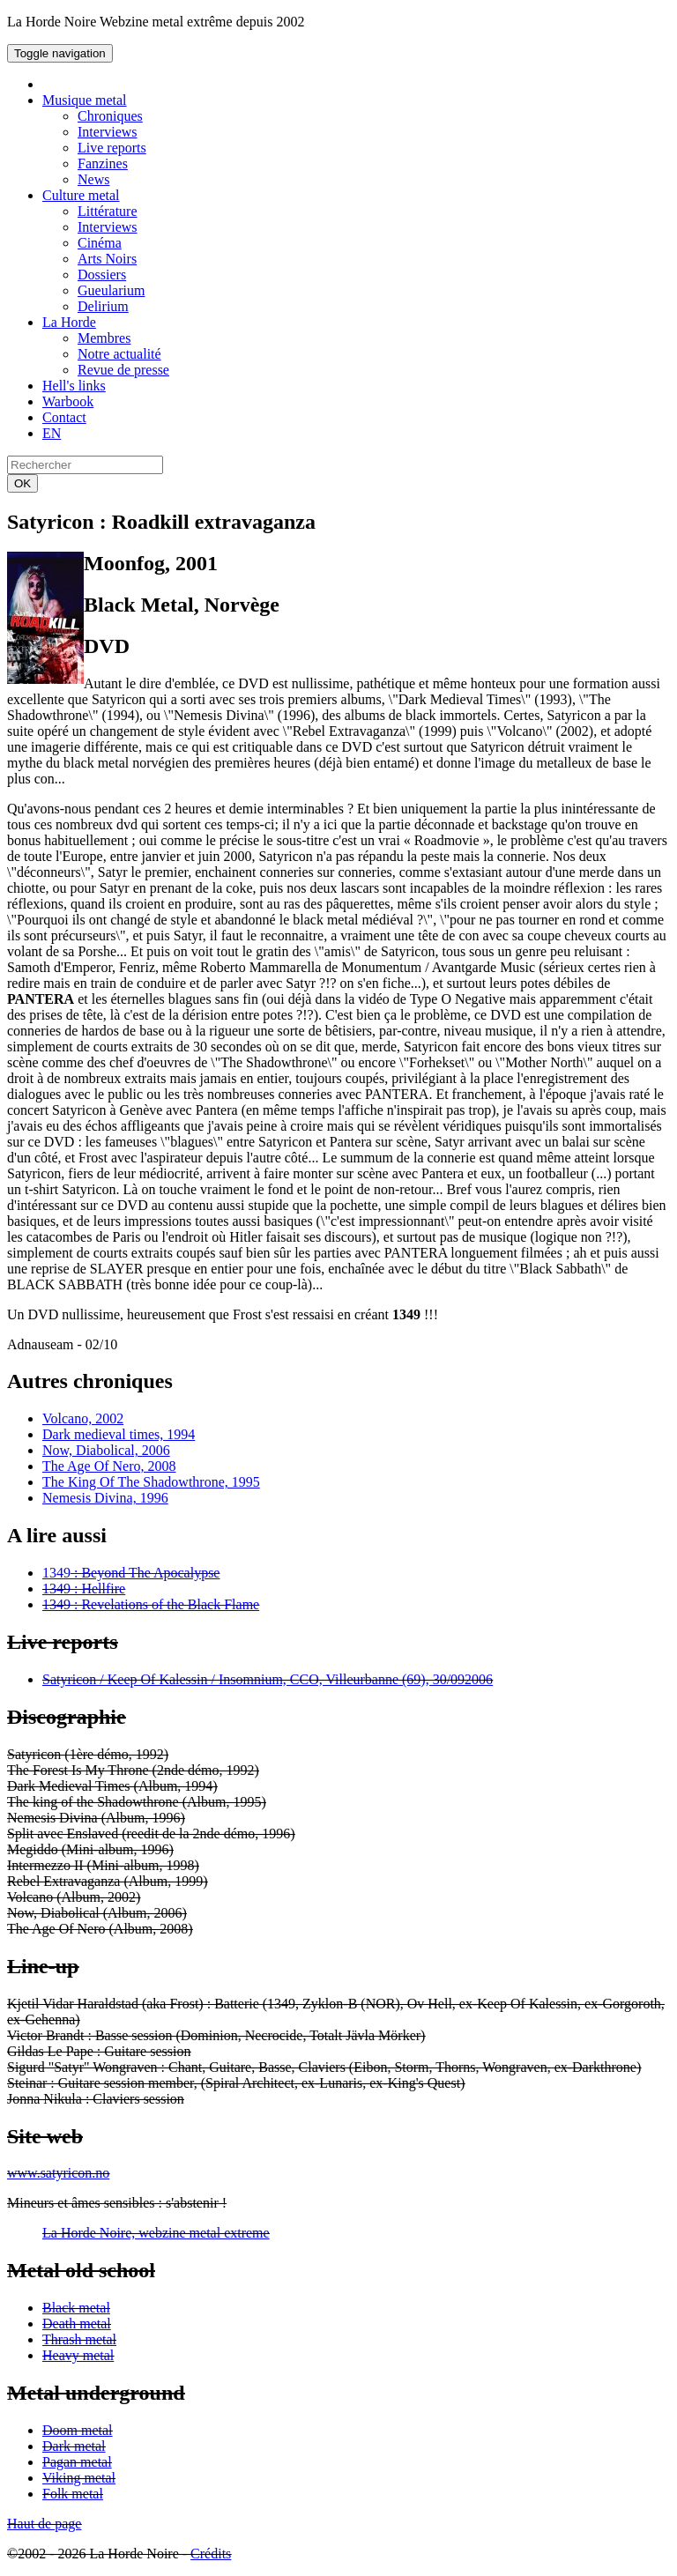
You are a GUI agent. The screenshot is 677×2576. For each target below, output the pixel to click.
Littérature (108, 211)
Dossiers (102, 274)
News (93, 179)
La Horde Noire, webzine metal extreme (156, 2232)
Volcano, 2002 (82, 1418)
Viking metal (78, 2477)
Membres (104, 337)
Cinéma (100, 242)
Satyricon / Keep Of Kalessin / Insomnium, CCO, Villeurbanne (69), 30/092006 (267, 1679)
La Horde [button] (69, 322)
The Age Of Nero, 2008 (109, 1466)
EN (51, 433)
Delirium (103, 306)
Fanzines (103, 163)
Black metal (76, 2307)
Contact (64, 417)
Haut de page (44, 2523)
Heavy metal (78, 2355)
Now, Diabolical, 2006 (106, 1450)
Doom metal (77, 2430)
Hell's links (74, 385)
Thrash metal (79, 2339)
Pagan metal (77, 2461)
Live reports (112, 147)
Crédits (210, 2553)
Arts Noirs (107, 258)
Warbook (67, 401)
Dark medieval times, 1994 (118, 1434)
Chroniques (110, 115)
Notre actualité (119, 353)
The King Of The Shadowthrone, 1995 (151, 1481)
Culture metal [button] (81, 195)
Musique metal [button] (84, 100)
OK (22, 483)
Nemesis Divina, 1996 (105, 1497)
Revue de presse (123, 369)
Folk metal (72, 2493)
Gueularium (111, 290)
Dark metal (74, 2446)
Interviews (108, 131)
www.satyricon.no (58, 2172)
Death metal (76, 2323)
